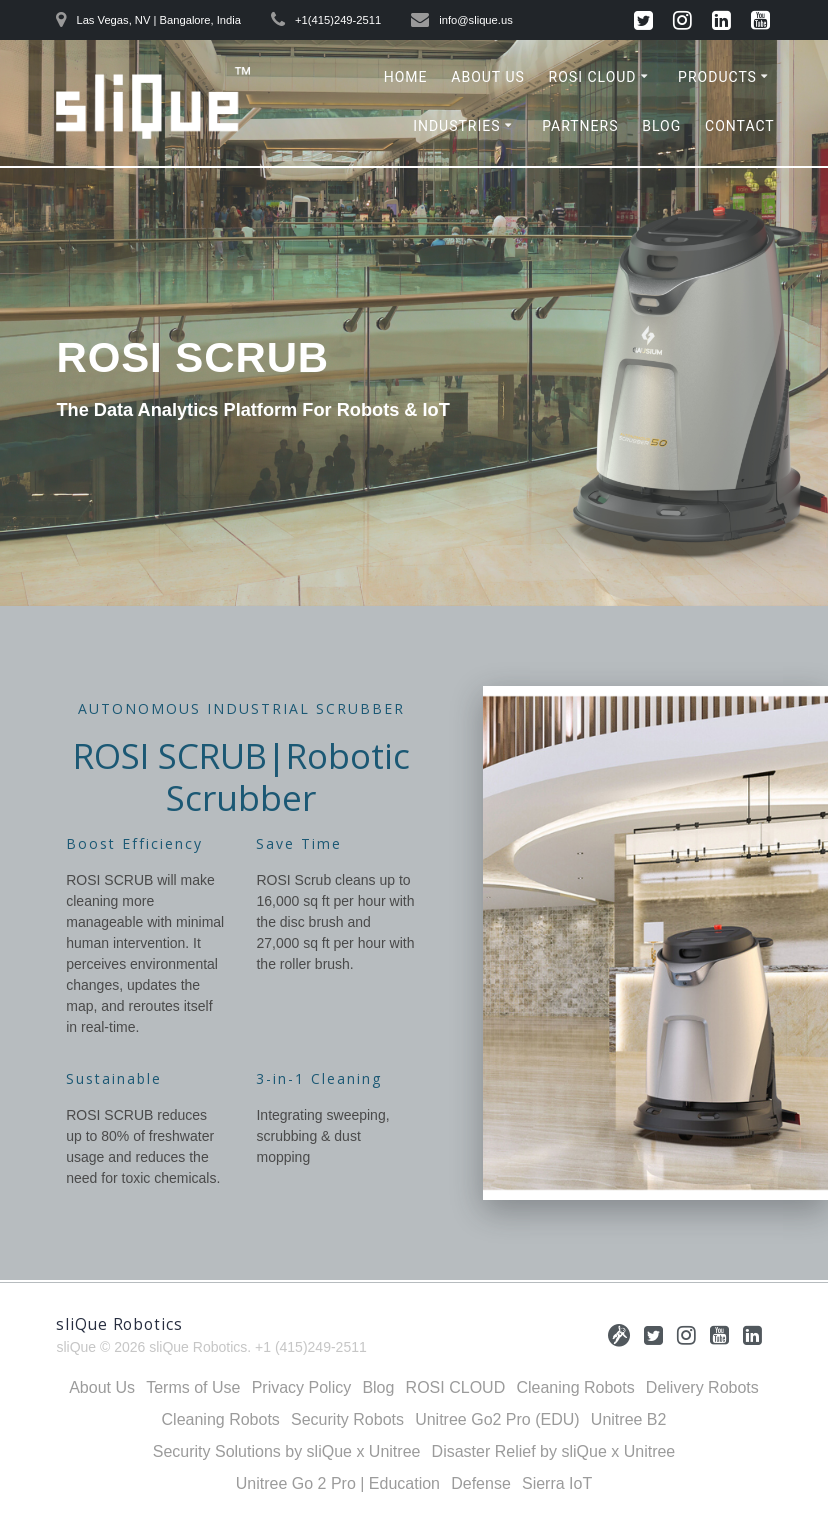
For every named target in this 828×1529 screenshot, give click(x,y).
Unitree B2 (629, 1419)
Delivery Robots (702, 1387)
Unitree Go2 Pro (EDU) (497, 1419)
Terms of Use (193, 1387)
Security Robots (347, 1419)
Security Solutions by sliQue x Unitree (287, 1451)
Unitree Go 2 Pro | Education (338, 1483)
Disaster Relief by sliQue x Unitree (554, 1451)
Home (406, 77)
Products (717, 77)
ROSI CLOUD (593, 77)
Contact (740, 126)
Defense (481, 1483)
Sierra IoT (557, 1483)
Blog (661, 126)
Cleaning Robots (575, 1387)
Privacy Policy (302, 1387)
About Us (488, 77)
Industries (456, 126)
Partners (580, 126)
